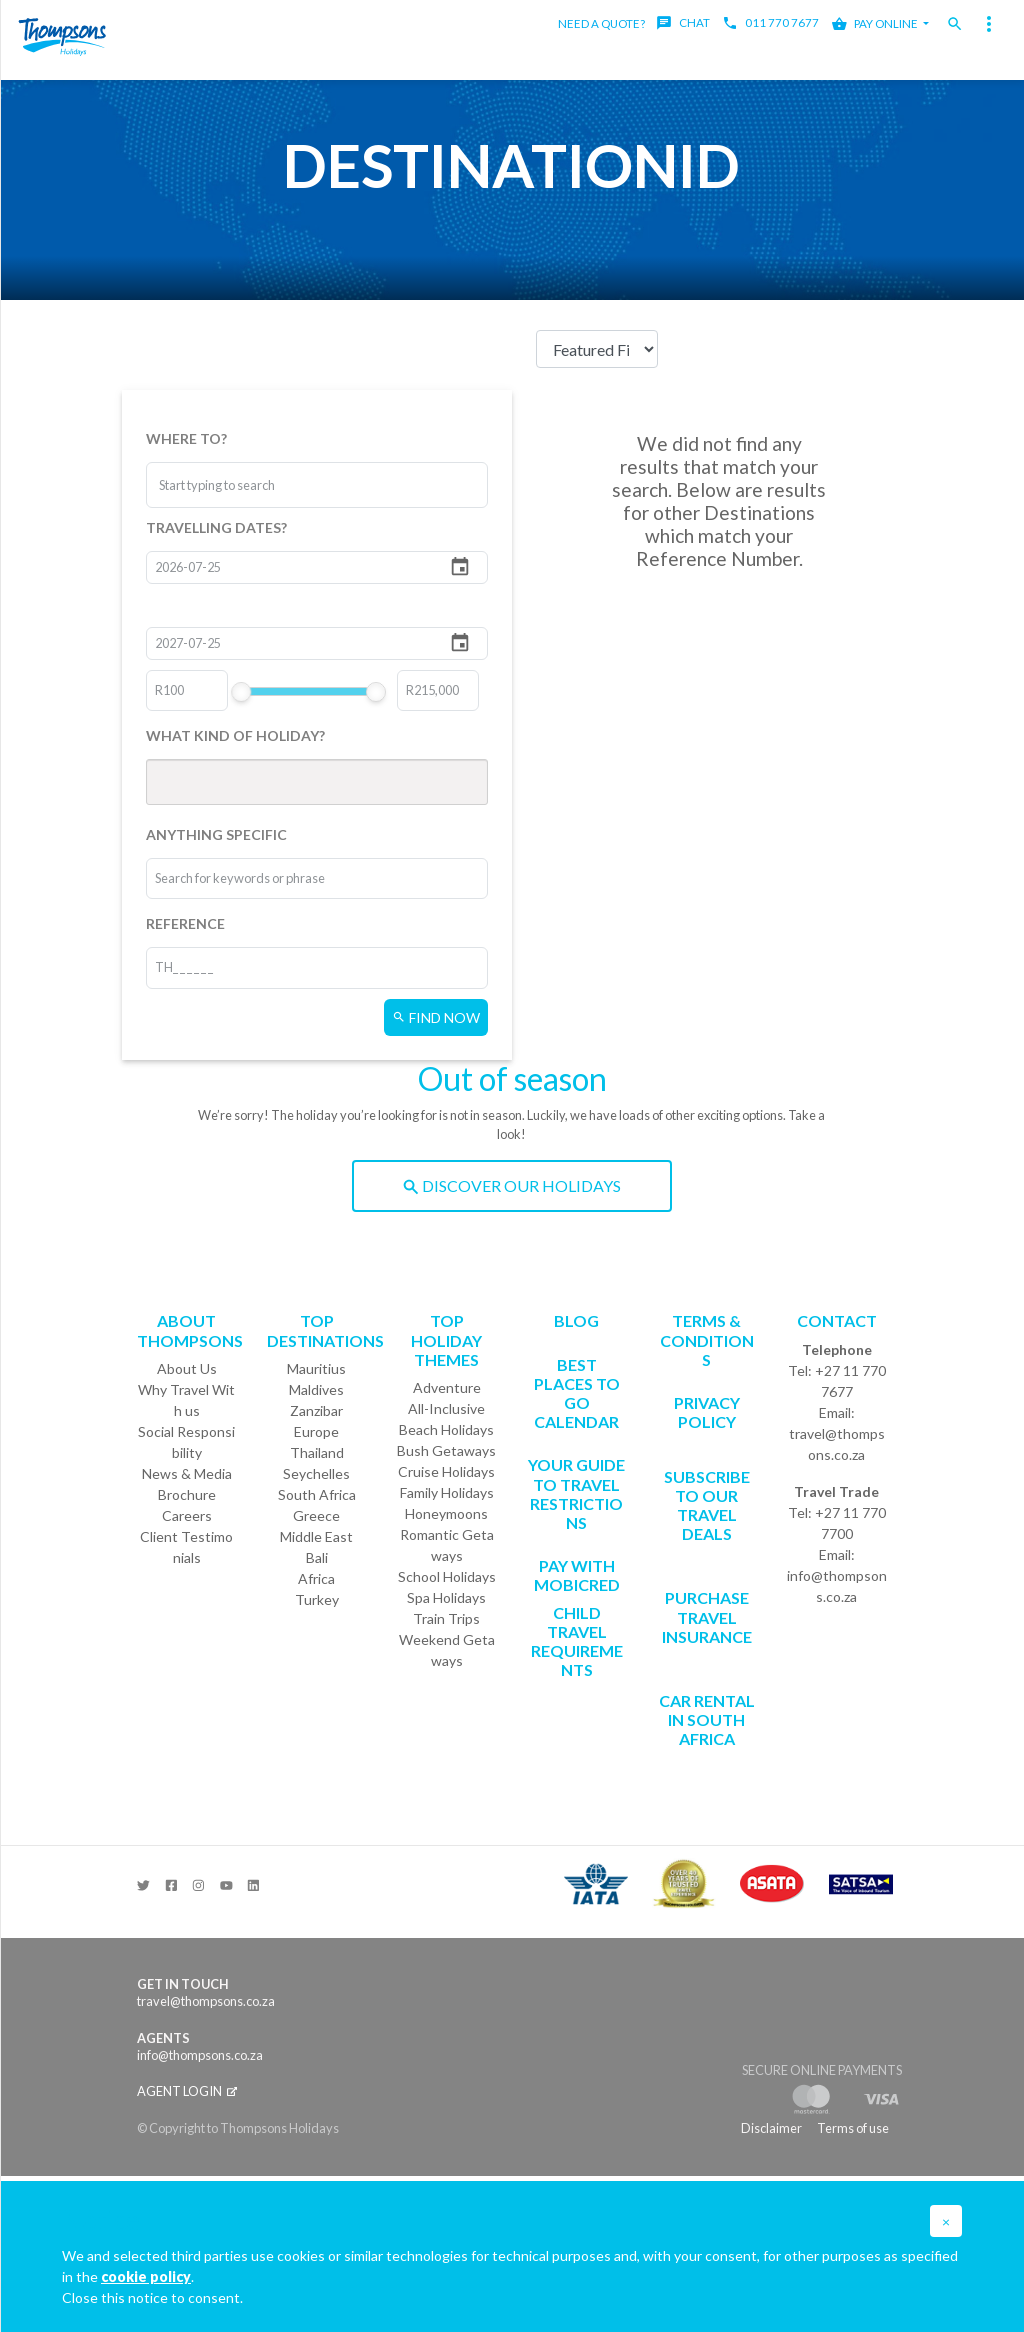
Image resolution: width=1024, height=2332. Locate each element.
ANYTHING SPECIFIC (216, 834)
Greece (316, 1515)
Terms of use (853, 2128)
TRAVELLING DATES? (216, 527)
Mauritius (316, 1368)
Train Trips (446, 1618)
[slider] (242, 692)
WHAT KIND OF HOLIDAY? (235, 735)
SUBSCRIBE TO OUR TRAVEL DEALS (707, 1505)
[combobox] (234, 485)
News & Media (187, 1473)
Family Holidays (447, 1492)
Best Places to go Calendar (577, 1393)
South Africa (317, 1494)
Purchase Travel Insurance (707, 1616)
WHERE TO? (186, 438)
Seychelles (316, 1473)
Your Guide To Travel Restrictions (576, 1493)
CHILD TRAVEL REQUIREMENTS (577, 1641)
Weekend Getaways (447, 1650)
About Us (187, 1368)
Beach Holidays (446, 1429)
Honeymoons (446, 1513)
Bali (317, 1557)
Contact (837, 1320)
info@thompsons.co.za (837, 1586)
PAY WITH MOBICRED (577, 1575)
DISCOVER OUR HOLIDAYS (512, 1185)
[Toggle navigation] (989, 24)
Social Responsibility (186, 1442)
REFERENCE (185, 923)
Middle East (316, 1536)
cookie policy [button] (146, 2276)
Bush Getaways (446, 1450)
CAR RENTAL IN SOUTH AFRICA (707, 1719)
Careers (187, 1515)
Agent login (187, 2091)
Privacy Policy (707, 1412)
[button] (946, 2221)
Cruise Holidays (446, 1471)
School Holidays (447, 1576)
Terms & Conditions (707, 1339)
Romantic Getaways (447, 1545)
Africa (316, 1578)
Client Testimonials (186, 1547)
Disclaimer (771, 2128)
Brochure (187, 1494)
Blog (576, 1320)
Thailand (317, 1452)
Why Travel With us (186, 1400)
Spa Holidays (446, 1597)
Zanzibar (316, 1410)
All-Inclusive (446, 1408)
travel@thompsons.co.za (837, 1444)
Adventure (447, 1387)
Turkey (317, 1599)
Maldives (316, 1389)
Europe (316, 1431)
